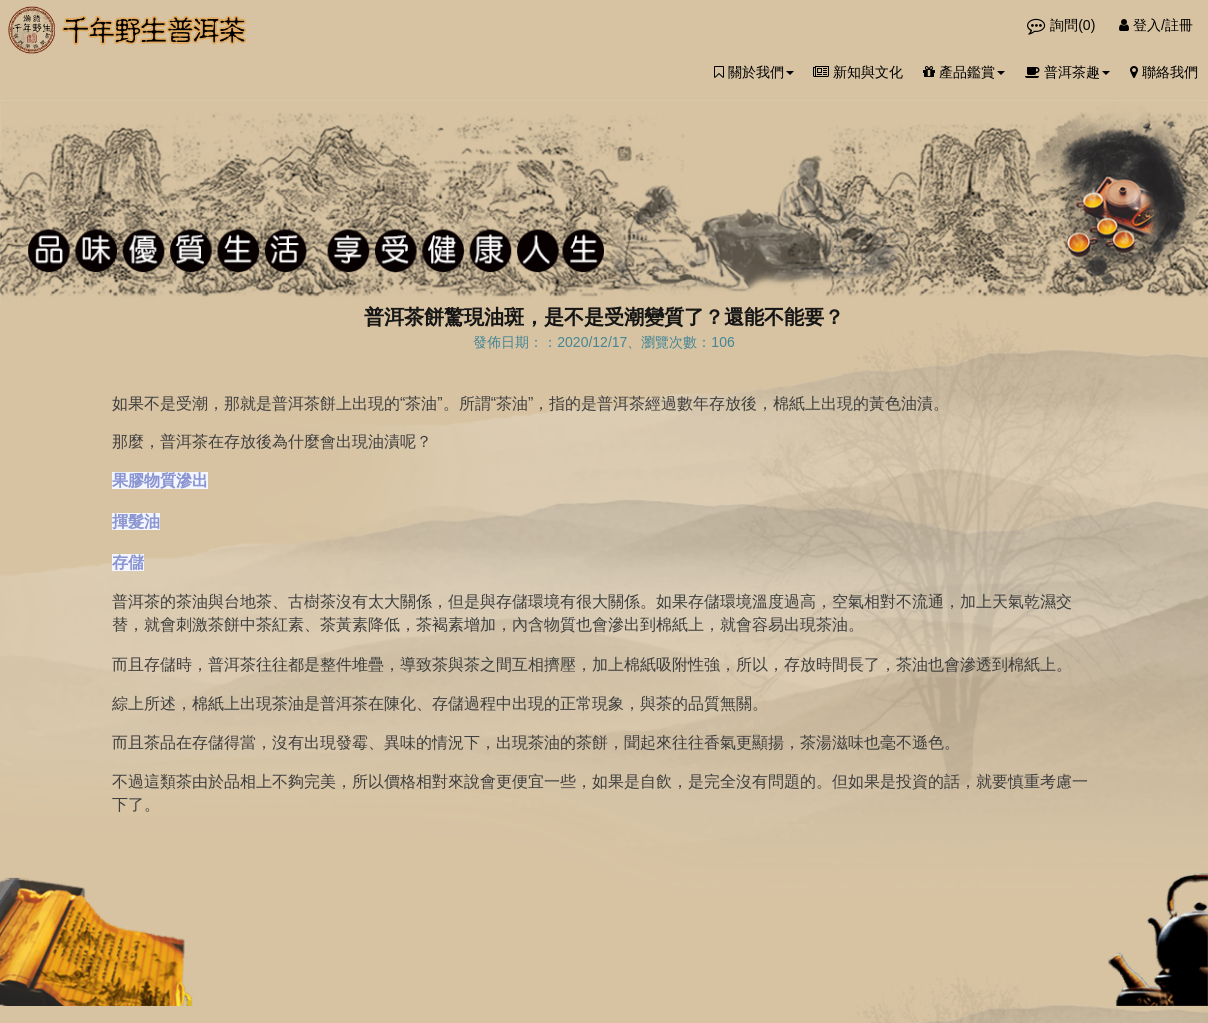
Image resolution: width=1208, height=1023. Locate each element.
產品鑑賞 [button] (964, 72)
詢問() (1063, 25)
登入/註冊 (1156, 25)
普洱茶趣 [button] (1067, 72)
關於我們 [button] (754, 72)
